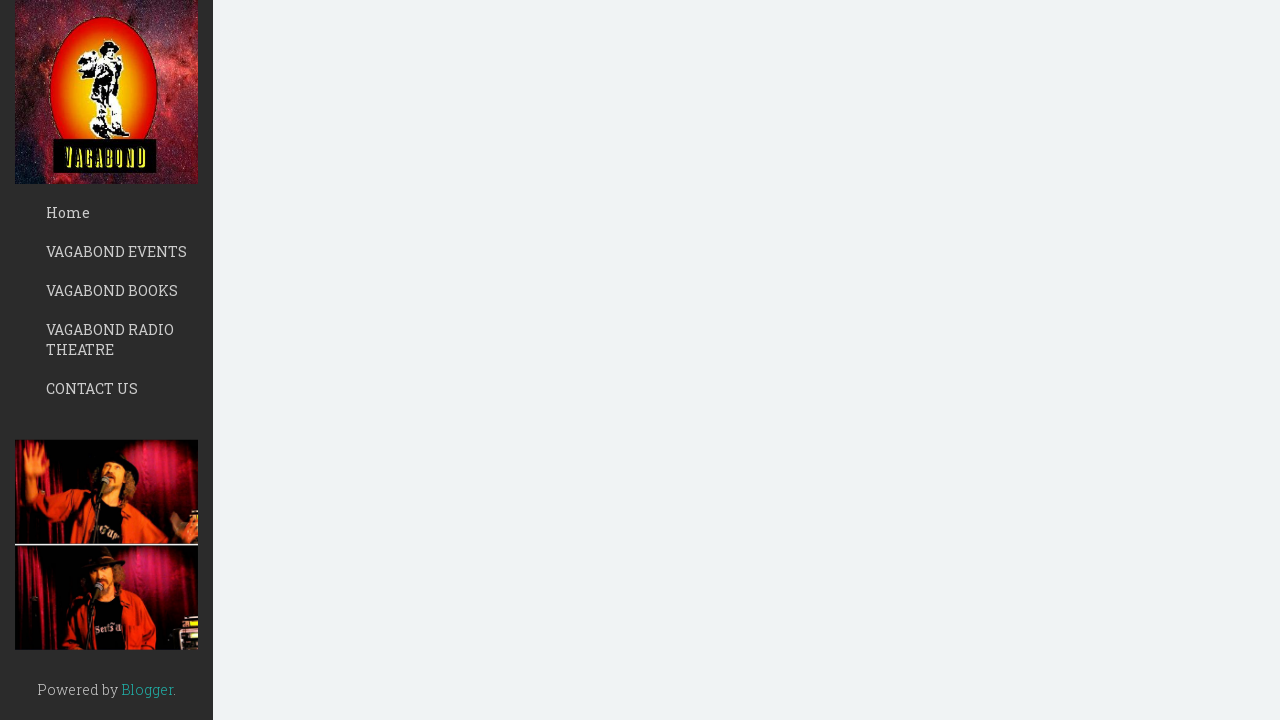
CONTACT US (92, 388)
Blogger (147, 689)
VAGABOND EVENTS (116, 251)
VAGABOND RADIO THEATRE (110, 339)
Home (68, 212)
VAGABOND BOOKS (112, 290)
